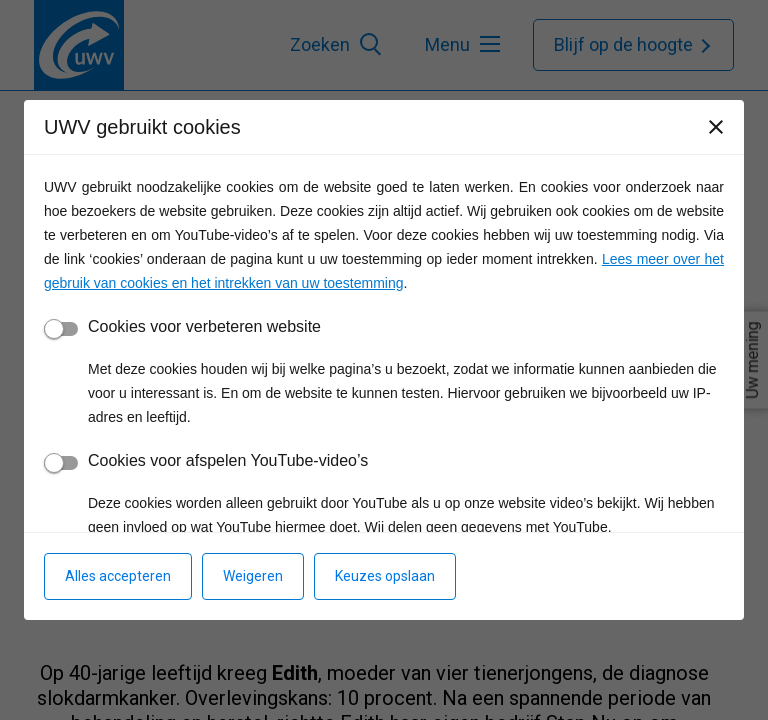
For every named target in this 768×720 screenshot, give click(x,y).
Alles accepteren (118, 576)
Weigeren (253, 576)
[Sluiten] (716, 127)
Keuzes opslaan (385, 576)
